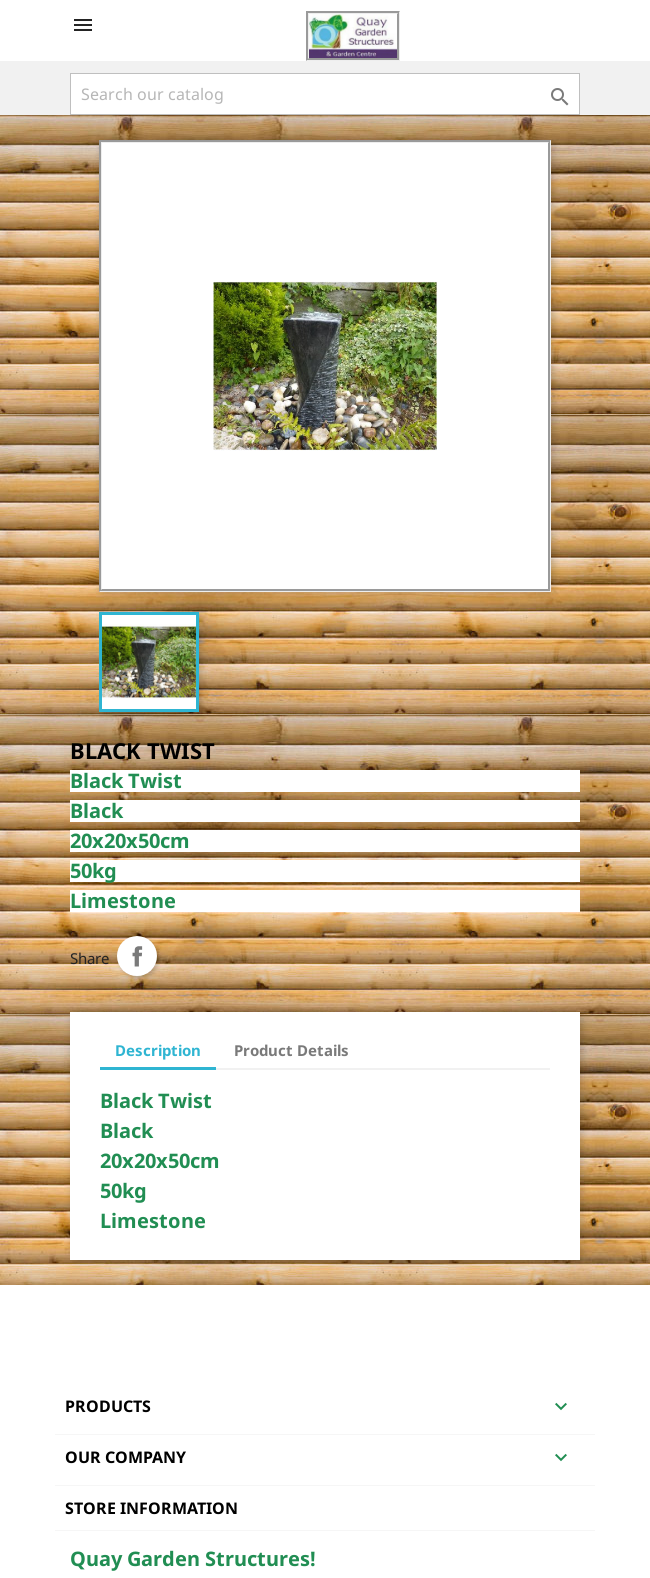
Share (137, 956)
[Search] (325, 94)
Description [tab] (158, 1050)
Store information (151, 1508)
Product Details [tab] (291, 1050)
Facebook (88, 1311)
